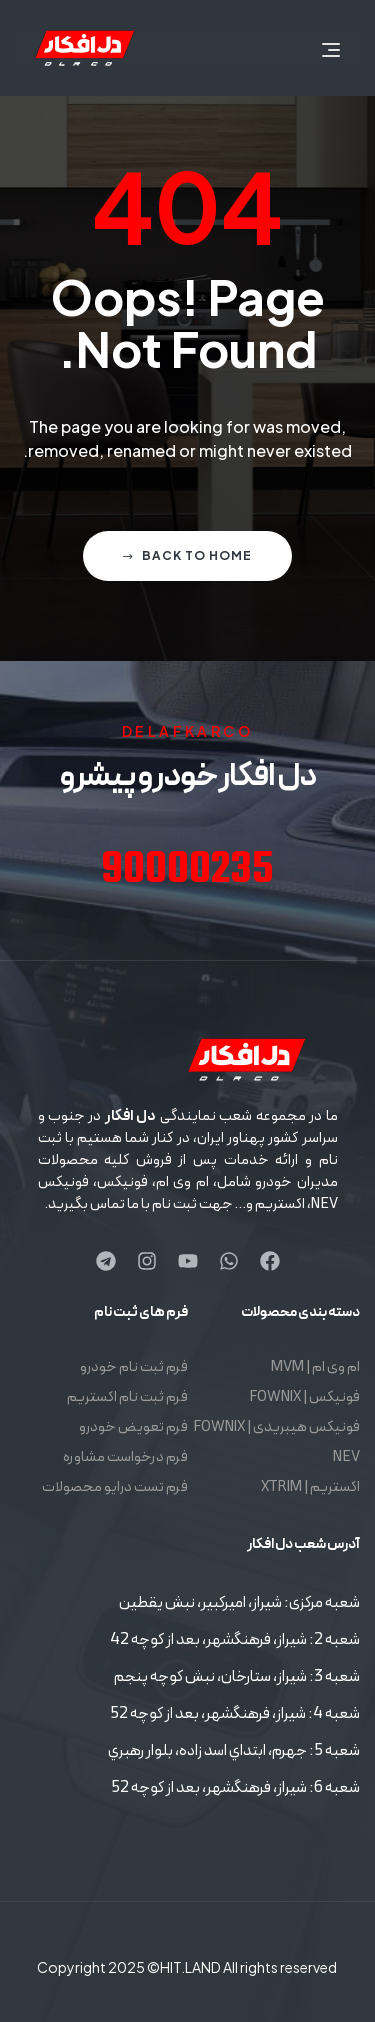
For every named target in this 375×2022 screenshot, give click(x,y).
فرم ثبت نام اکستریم (127, 1397)
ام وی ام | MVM (315, 1367)
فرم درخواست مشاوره (125, 1457)
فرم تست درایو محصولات (115, 1487)
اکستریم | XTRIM (310, 1487)
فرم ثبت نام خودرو (134, 1367)
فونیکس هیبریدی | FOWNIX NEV (276, 1442)
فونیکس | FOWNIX (304, 1397)
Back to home (187, 555)
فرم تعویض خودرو (133, 1427)
